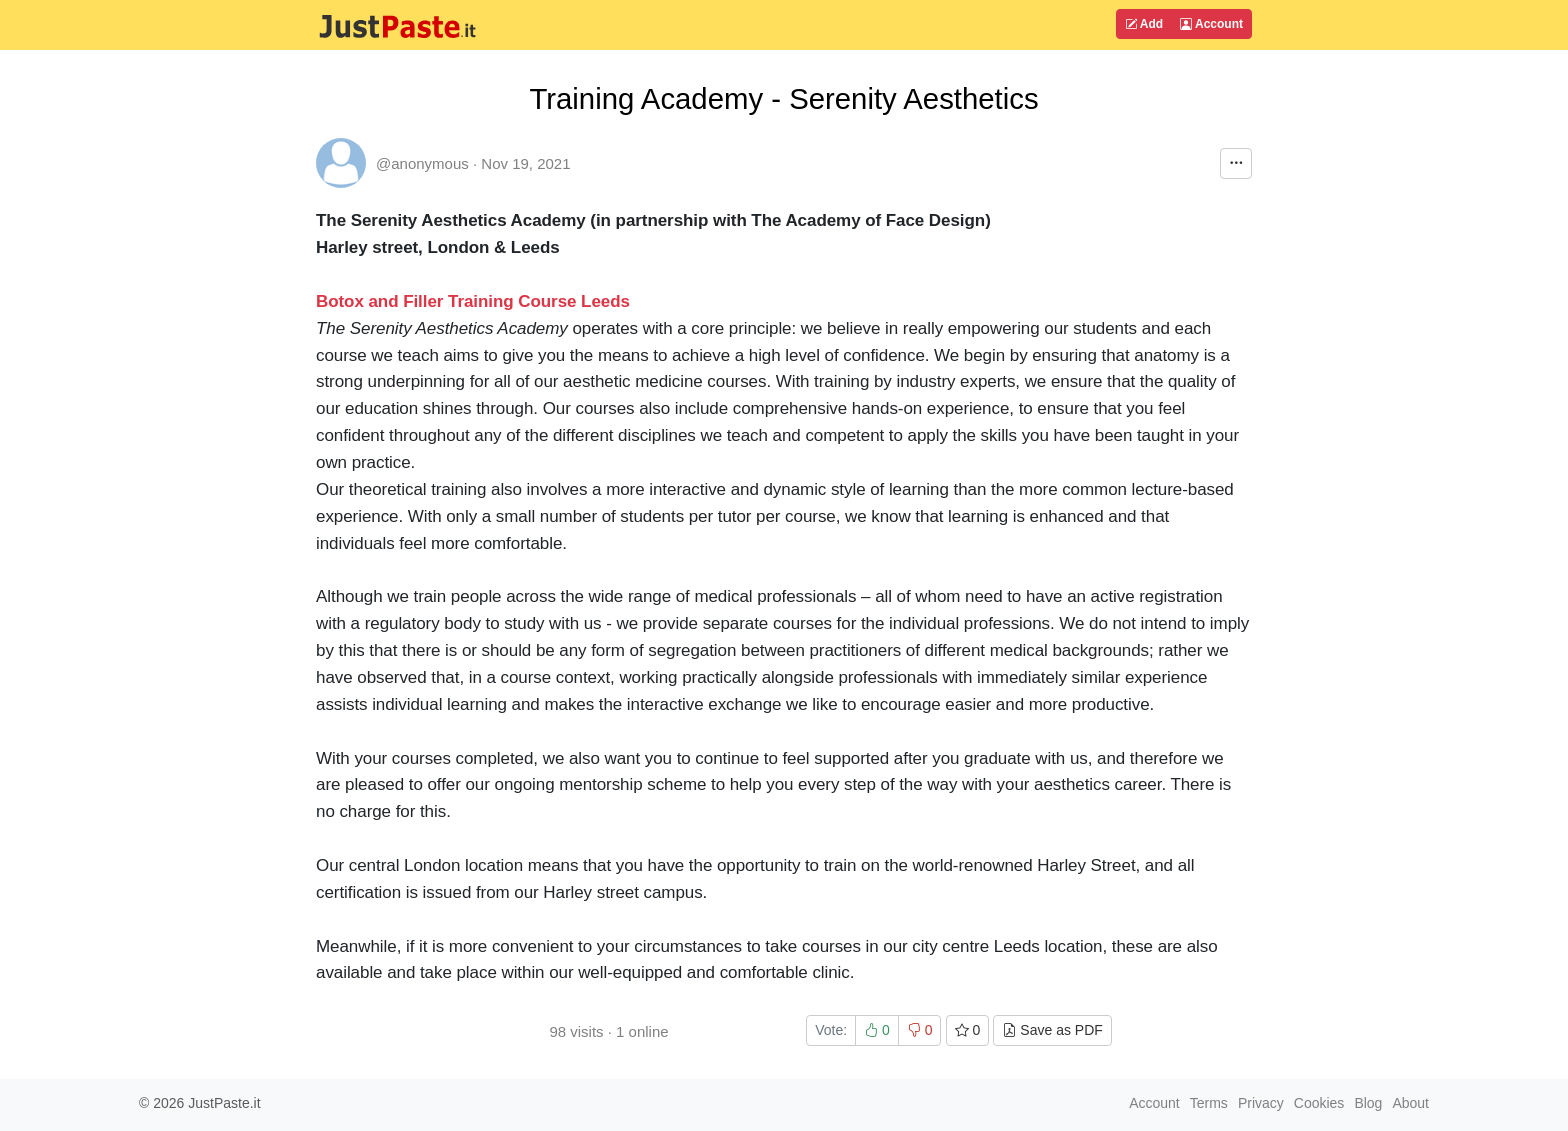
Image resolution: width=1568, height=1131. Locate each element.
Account (1211, 24)
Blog (1368, 1103)
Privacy (1261, 1103)
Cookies (1319, 1103)
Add (1144, 24)
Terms (1209, 1103)
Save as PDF (1052, 1030)
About (1410, 1103)
